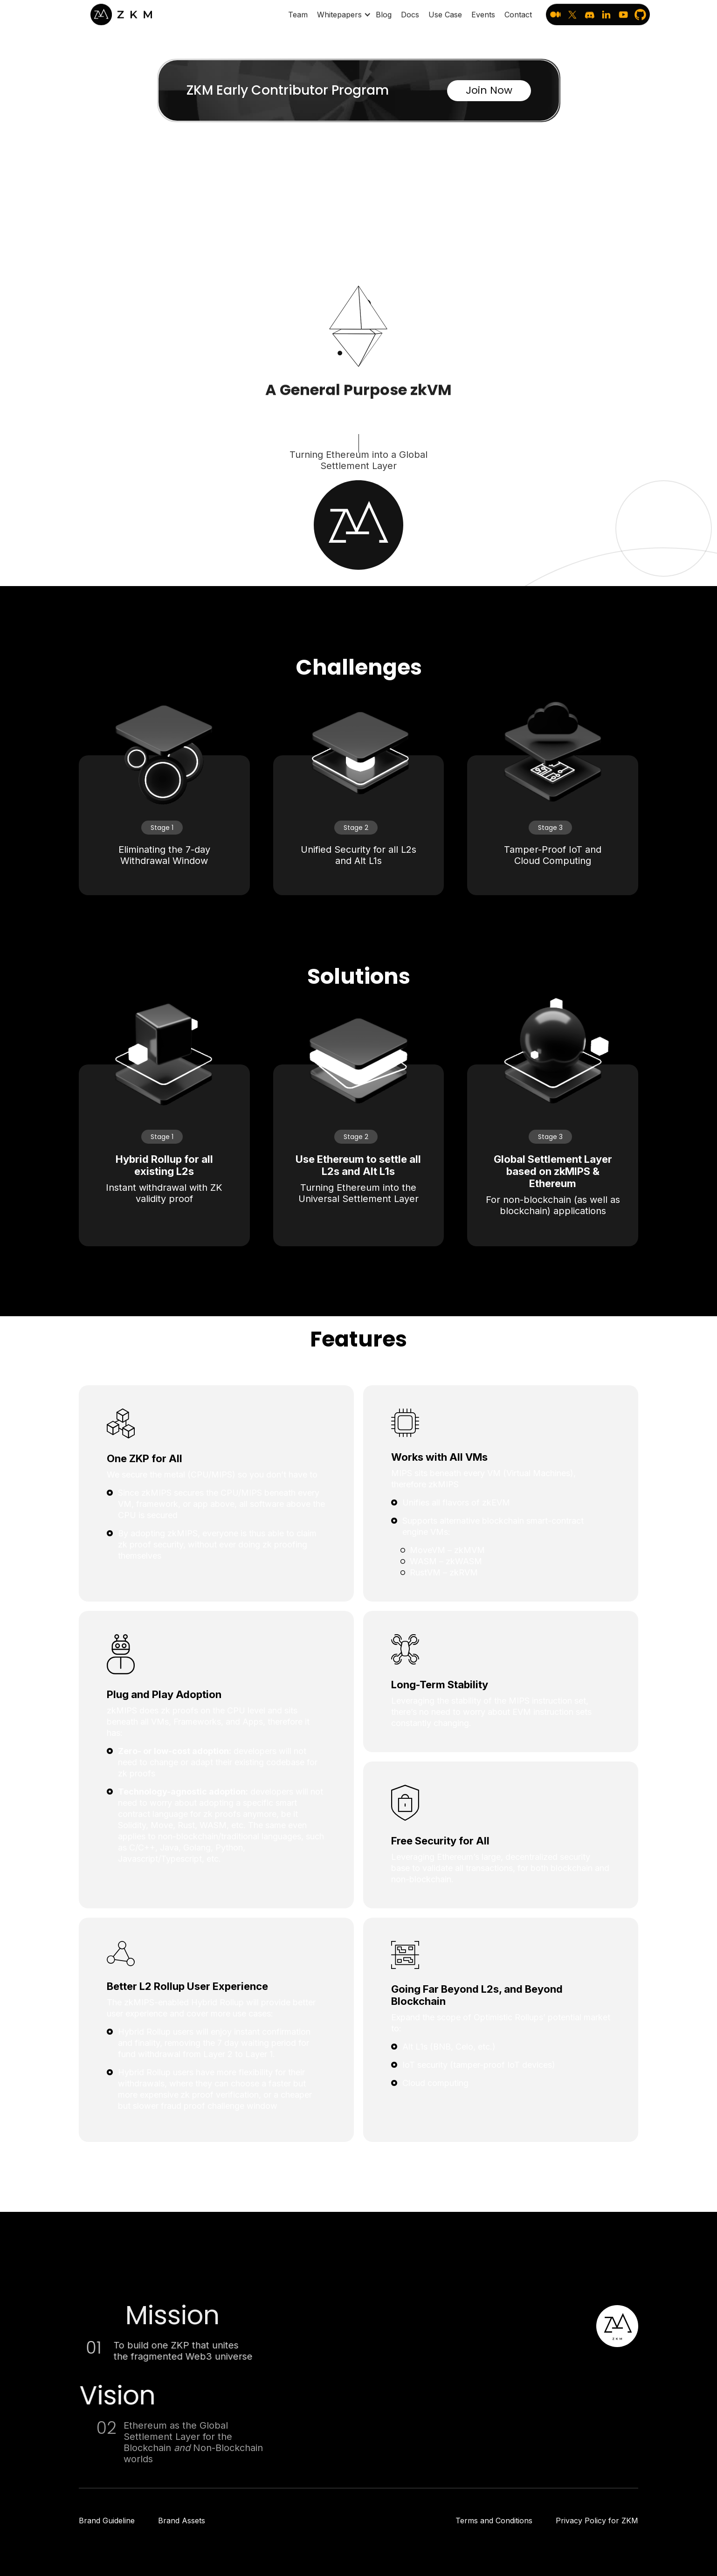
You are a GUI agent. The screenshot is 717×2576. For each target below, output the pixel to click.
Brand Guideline (107, 2520)
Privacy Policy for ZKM (597, 2520)
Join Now (489, 90)
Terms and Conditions (493, 2520)
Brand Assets (181, 2520)
